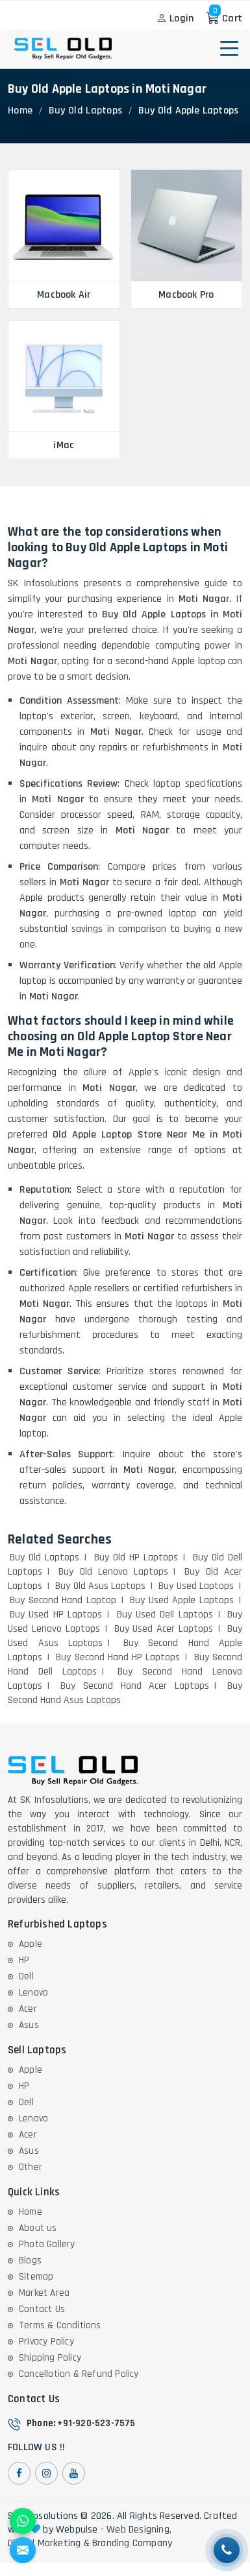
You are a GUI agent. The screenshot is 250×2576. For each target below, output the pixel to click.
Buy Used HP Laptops (56, 1614)
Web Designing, (138, 2529)
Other (30, 2167)
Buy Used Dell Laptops (165, 1614)
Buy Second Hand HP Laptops (118, 1657)
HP (24, 1960)
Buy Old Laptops (86, 110)
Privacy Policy (46, 2341)
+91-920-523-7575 (96, 2423)
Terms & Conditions (60, 2325)
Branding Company (132, 2543)
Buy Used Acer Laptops (164, 1629)
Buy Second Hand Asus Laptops (125, 1693)
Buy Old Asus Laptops (100, 1586)
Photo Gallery (47, 2244)
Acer (28, 2009)
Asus (29, 2025)
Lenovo (33, 1992)
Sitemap (36, 2277)
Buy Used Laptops (196, 1586)
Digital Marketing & (49, 2543)
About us (38, 2228)
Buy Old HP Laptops (136, 1557)
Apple (30, 1944)
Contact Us (42, 2309)
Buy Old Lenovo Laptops (113, 1572)
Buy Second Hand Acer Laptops (134, 1686)
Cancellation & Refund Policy (79, 2374)
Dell (26, 1976)
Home (20, 110)
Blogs (30, 2260)
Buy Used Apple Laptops (182, 1600)
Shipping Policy (50, 2358)
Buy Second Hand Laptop (63, 1600)
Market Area (44, 2293)
